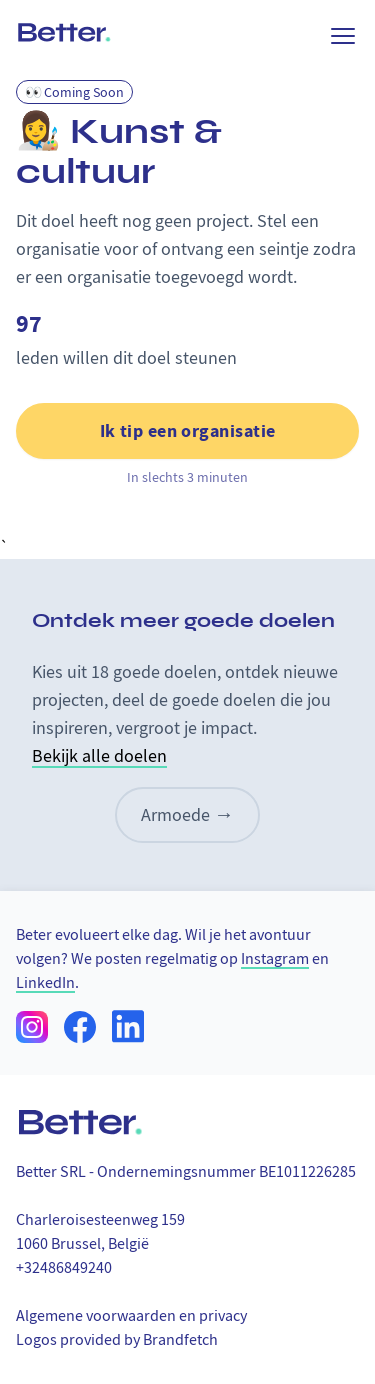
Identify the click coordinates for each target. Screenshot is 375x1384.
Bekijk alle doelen (99, 756)
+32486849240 (64, 1268)
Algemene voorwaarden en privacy (131, 1316)
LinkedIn (45, 983)
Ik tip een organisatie (188, 431)
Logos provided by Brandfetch (117, 1340)
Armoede (187, 814)
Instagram (275, 959)
